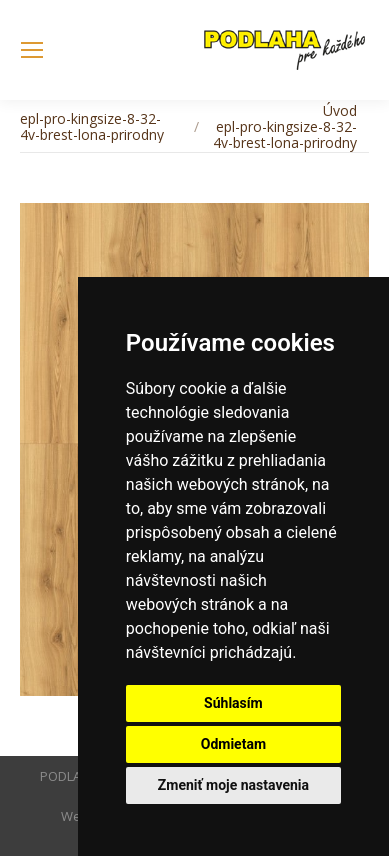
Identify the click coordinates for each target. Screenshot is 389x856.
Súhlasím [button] (233, 703)
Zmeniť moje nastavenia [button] (233, 785)
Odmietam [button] (233, 744)
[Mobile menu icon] (32, 50)
